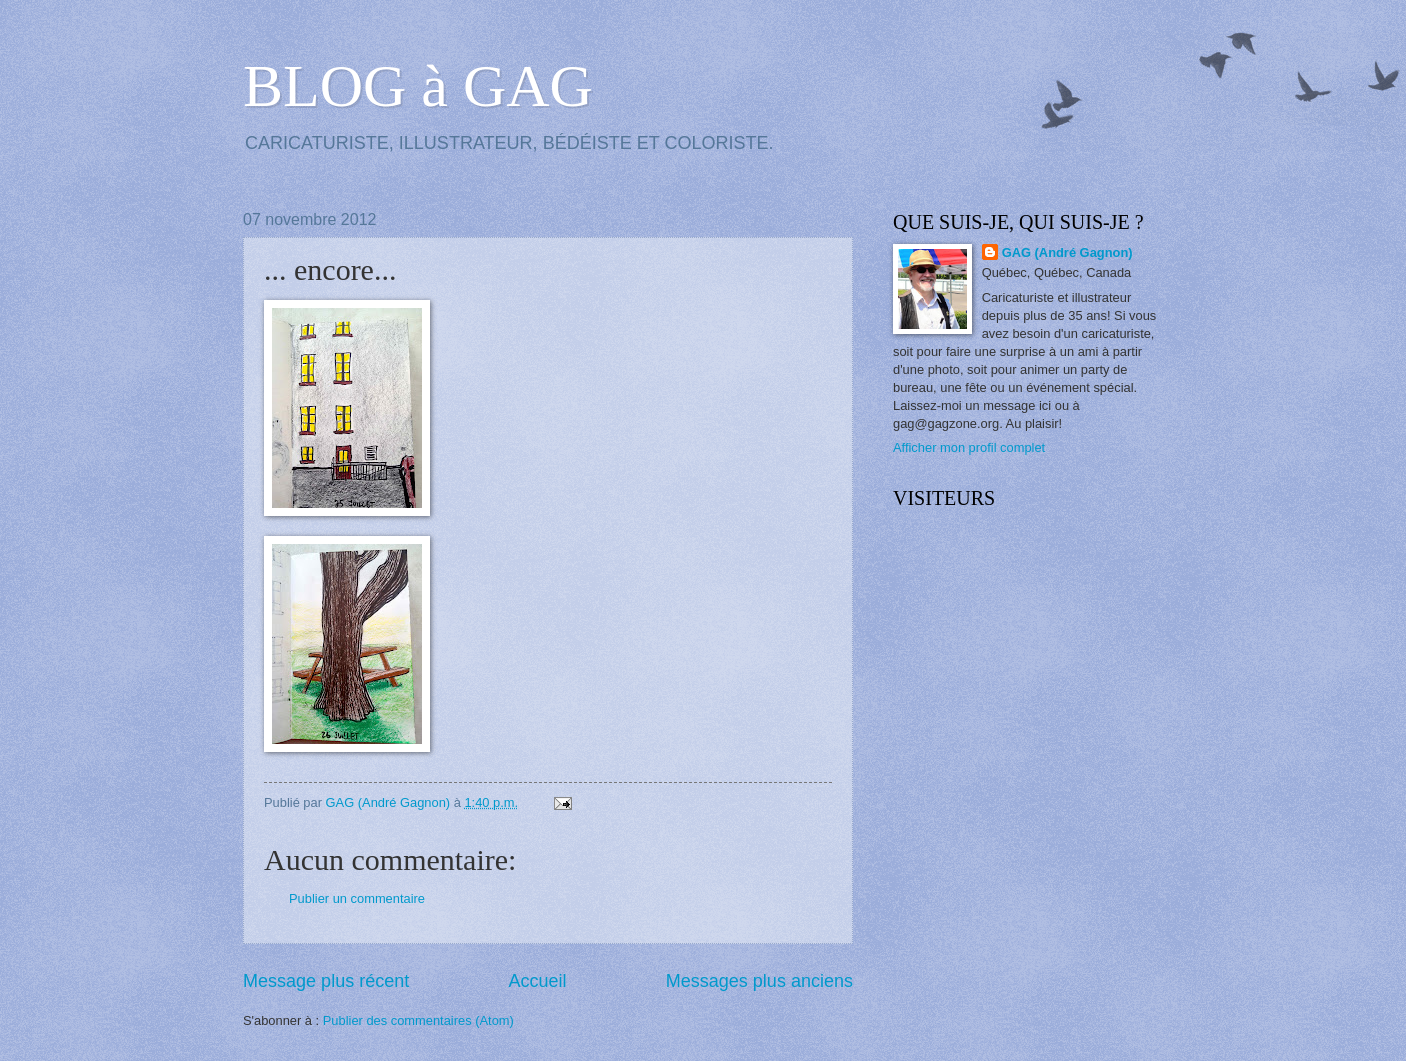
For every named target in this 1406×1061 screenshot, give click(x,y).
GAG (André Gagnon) (1067, 252)
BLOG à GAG (418, 86)
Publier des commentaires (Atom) (418, 1020)
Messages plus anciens (759, 981)
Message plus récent (326, 981)
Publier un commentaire (357, 898)
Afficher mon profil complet (969, 447)
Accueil (537, 981)
